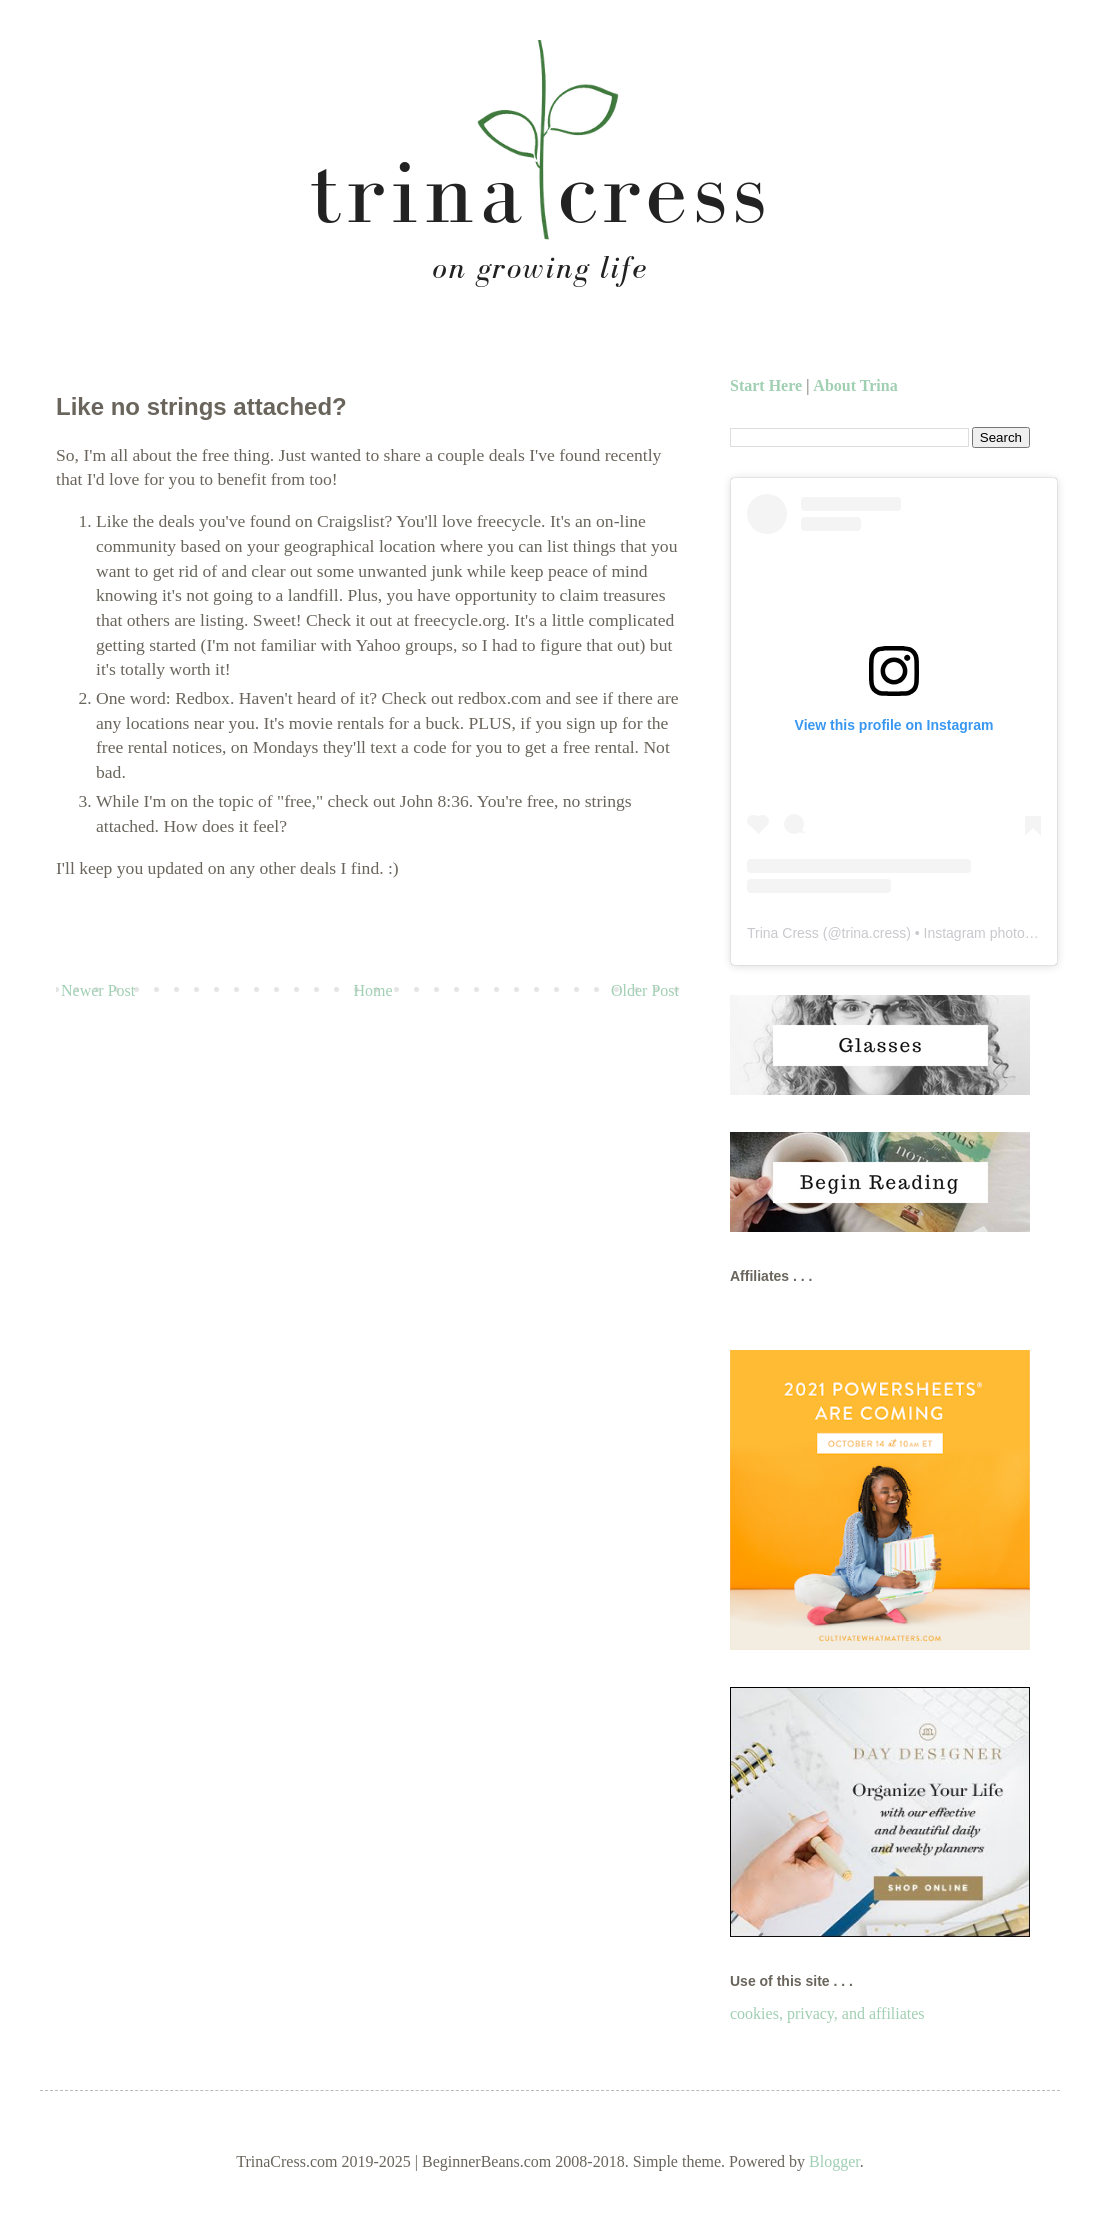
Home (373, 990)
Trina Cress (783, 933)
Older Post (645, 990)
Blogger (834, 2161)
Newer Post (98, 990)
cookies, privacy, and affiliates (827, 2013)
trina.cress (874, 933)
